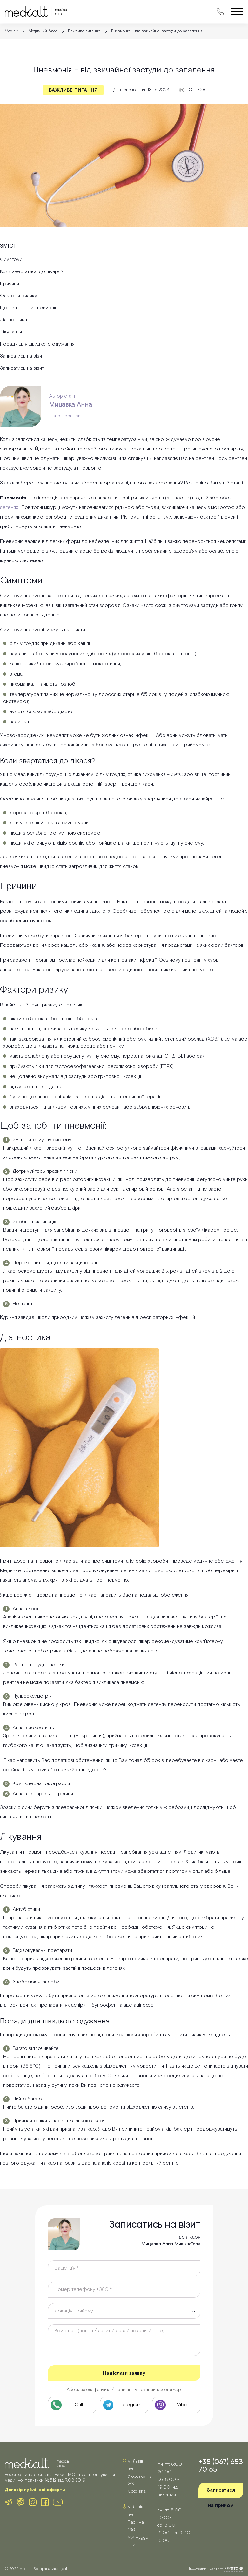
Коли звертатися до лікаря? (32, 271)
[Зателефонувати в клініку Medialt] (220, 12)
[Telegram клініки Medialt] (124, 2405)
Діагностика (13, 320)
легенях (9, 507)
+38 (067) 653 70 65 (220, 2465)
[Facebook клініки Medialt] (45, 2502)
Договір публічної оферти (35, 2490)
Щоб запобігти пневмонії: (28, 308)
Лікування (11, 332)
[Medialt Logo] (37, 2463)
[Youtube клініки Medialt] (58, 2502)
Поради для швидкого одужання (37, 344)
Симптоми (11, 259)
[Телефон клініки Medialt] (72, 2405)
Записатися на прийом (221, 2492)
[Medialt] (36, 11)
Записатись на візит (22, 356)
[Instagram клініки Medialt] (33, 2502)
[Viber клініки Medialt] (176, 2405)
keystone (233, 2569)
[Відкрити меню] (237, 12)
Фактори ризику (18, 295)
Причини (9, 283)
